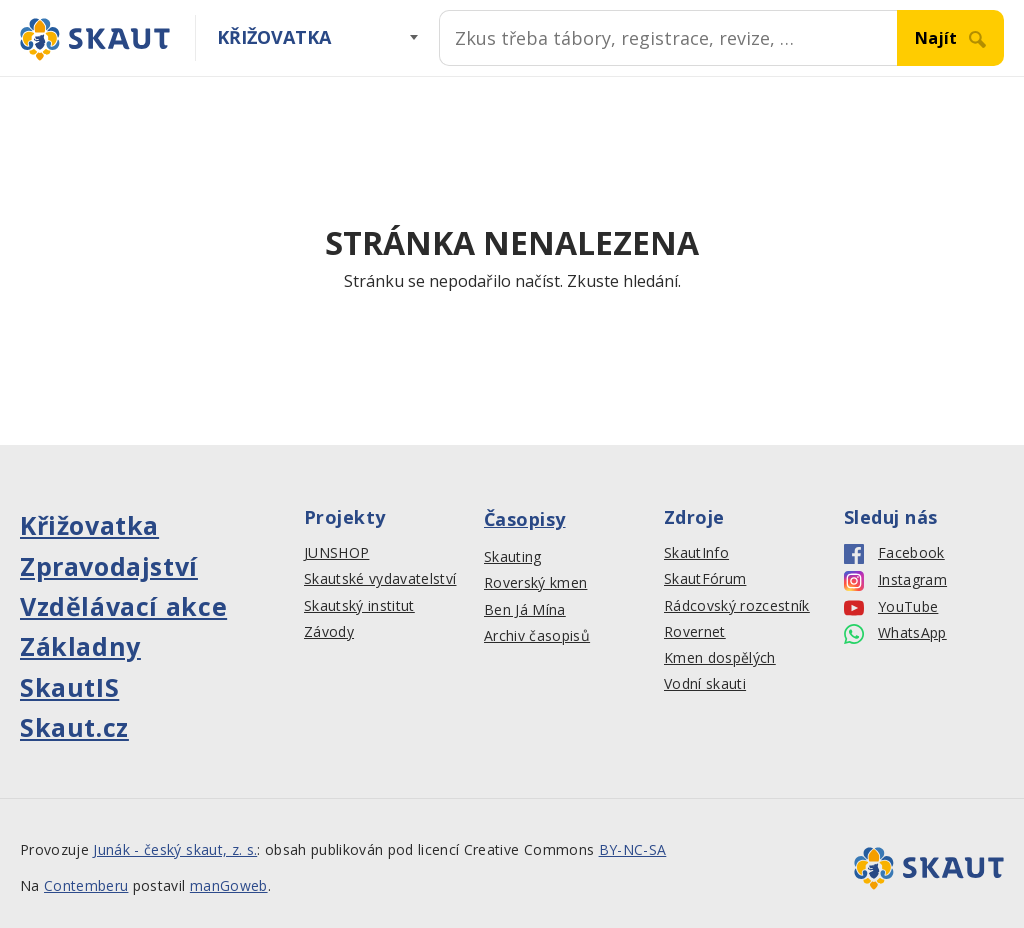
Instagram (895, 580)
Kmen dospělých (720, 658)
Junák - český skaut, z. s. (175, 849)
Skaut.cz (74, 727)
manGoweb (229, 885)
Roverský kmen (535, 583)
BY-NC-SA (633, 849)
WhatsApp (895, 633)
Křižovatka (274, 37)
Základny (80, 646)
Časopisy (525, 519)
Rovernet (695, 632)
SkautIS (69, 687)
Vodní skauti (705, 684)
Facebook (894, 553)
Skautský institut (359, 606)
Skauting (513, 557)
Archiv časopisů (537, 636)
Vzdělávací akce (123, 606)
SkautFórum (705, 579)
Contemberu (86, 885)
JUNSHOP (336, 553)
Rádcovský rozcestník (737, 606)
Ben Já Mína (525, 610)
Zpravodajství (109, 566)
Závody (329, 632)
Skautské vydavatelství (380, 579)
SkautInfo (696, 553)
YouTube (891, 607)
